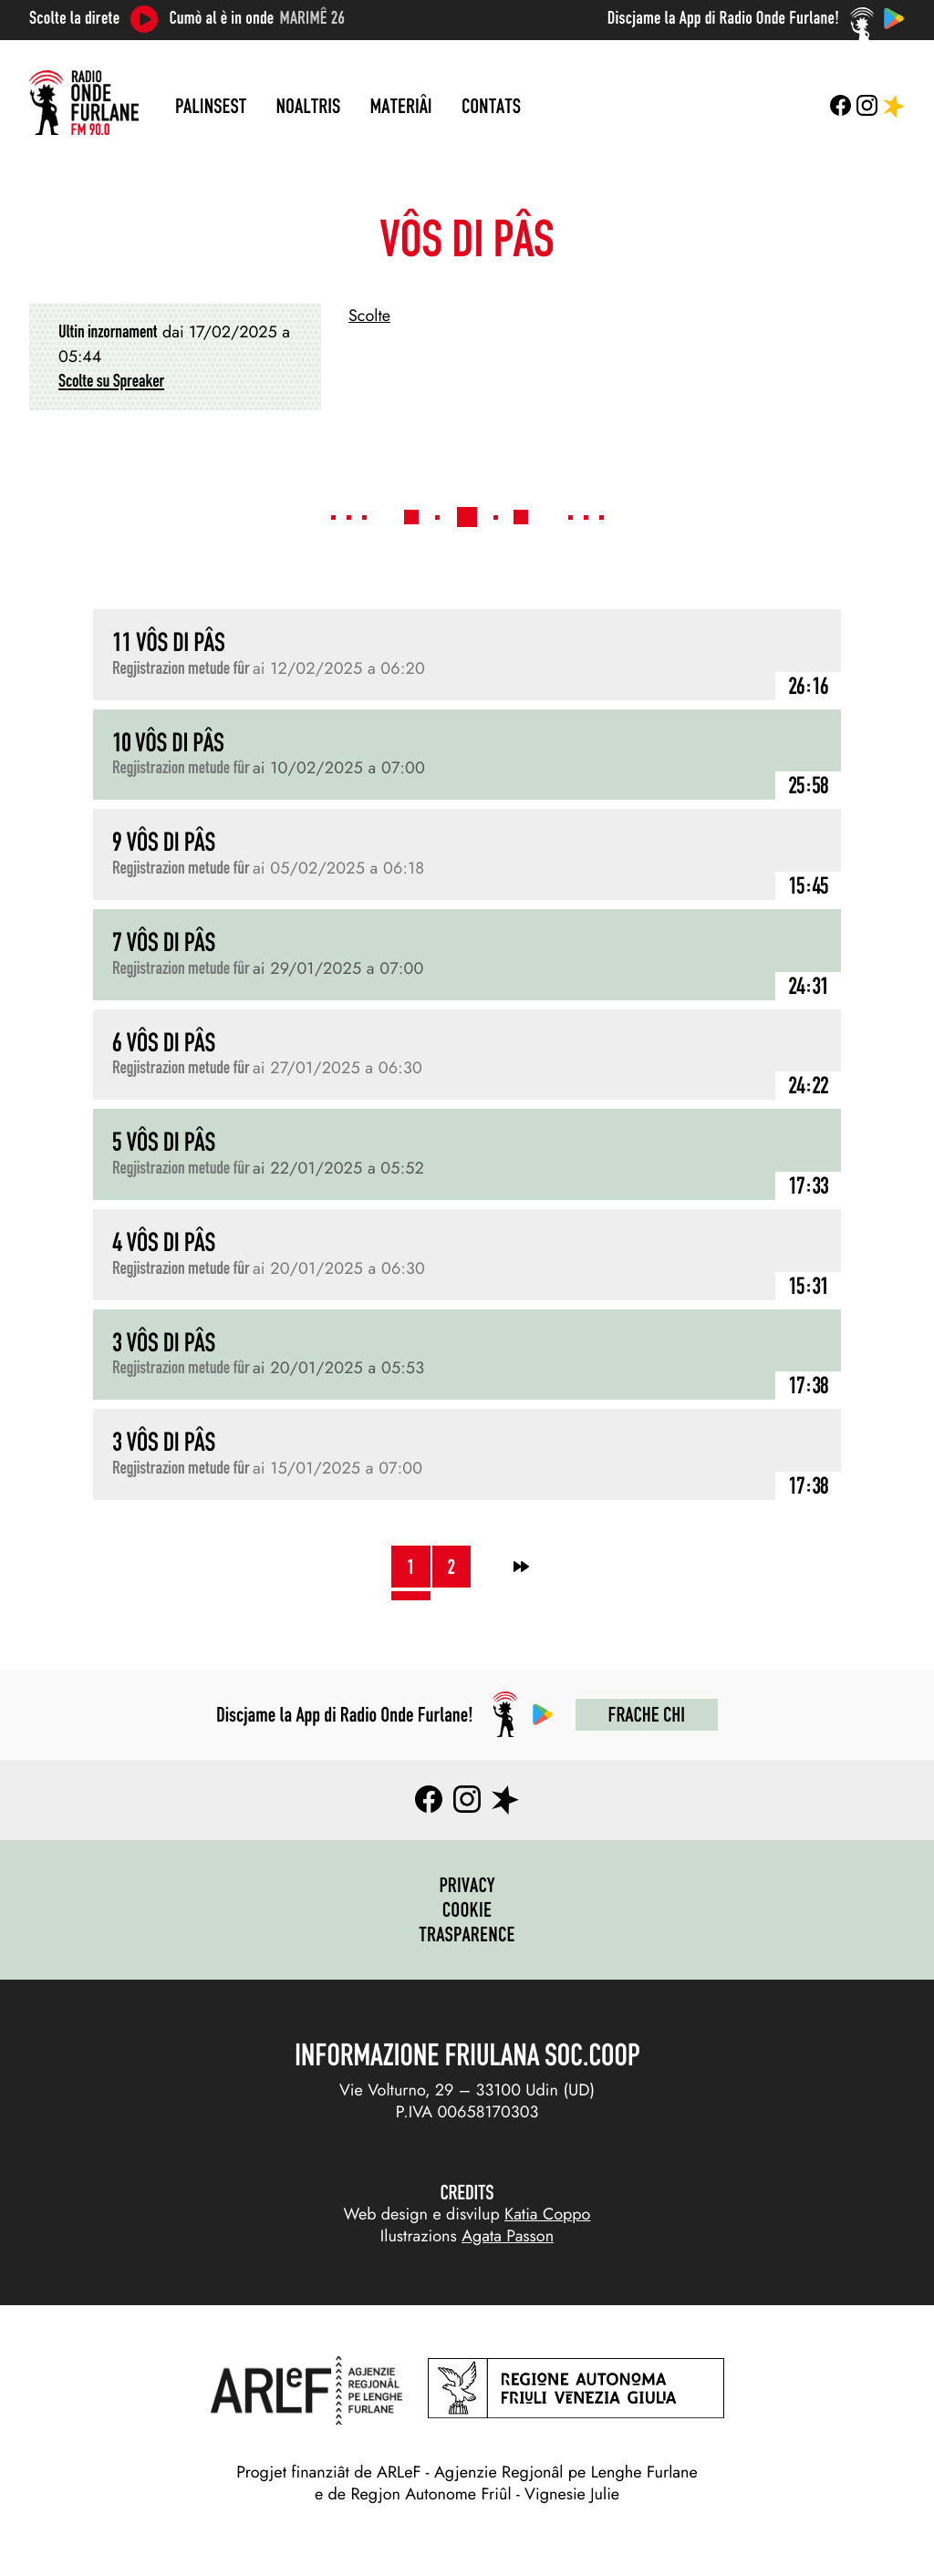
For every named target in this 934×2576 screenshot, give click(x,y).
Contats (491, 106)
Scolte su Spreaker (111, 381)
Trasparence (467, 1934)
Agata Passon (508, 2236)
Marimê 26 (313, 18)
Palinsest (210, 106)
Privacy (466, 1885)
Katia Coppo (547, 2214)
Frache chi (646, 1714)
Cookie (467, 1909)
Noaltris (308, 106)
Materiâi (401, 106)
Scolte (369, 315)
